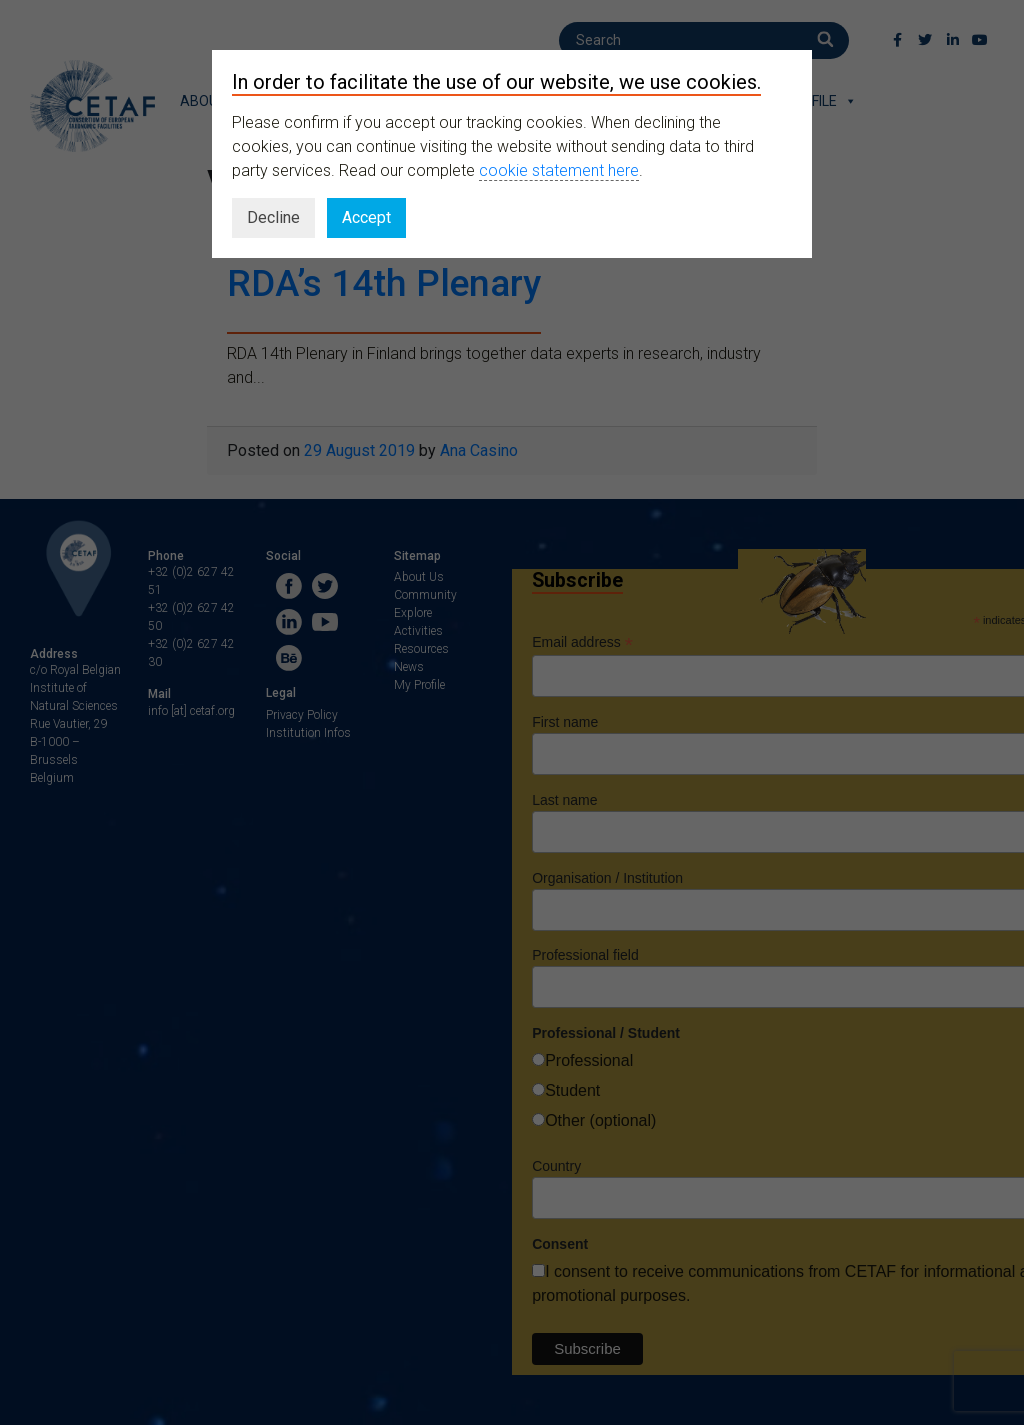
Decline (273, 217)
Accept (366, 217)
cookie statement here (559, 170)
